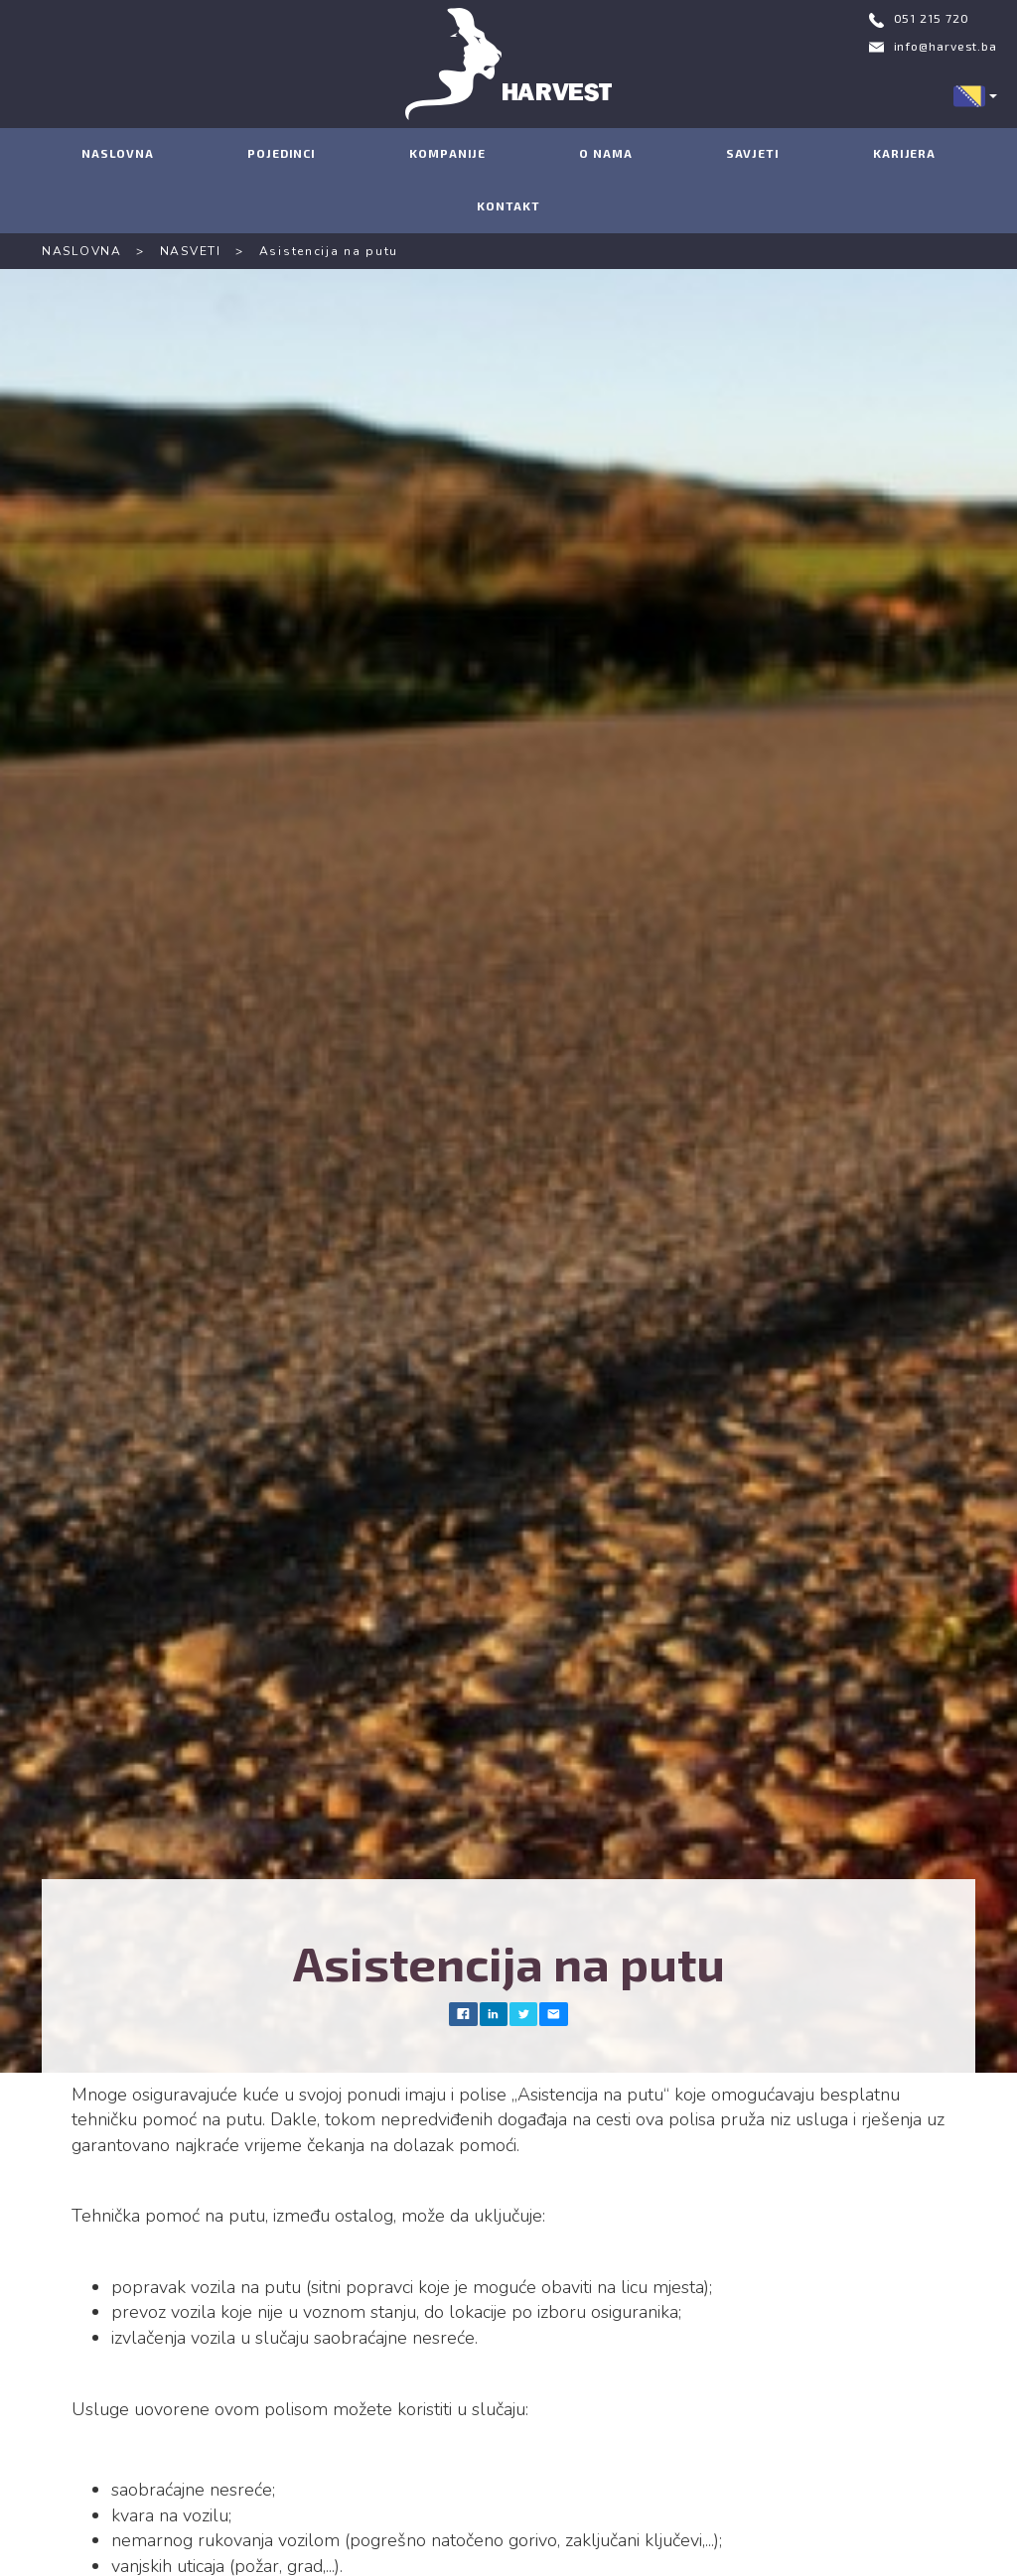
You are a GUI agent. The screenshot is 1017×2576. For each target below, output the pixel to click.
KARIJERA (904, 153)
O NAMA (605, 153)
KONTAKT (508, 205)
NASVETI (190, 251)
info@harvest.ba (946, 46)
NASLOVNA (117, 153)
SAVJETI (753, 153)
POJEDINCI (281, 153)
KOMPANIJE (447, 153)
